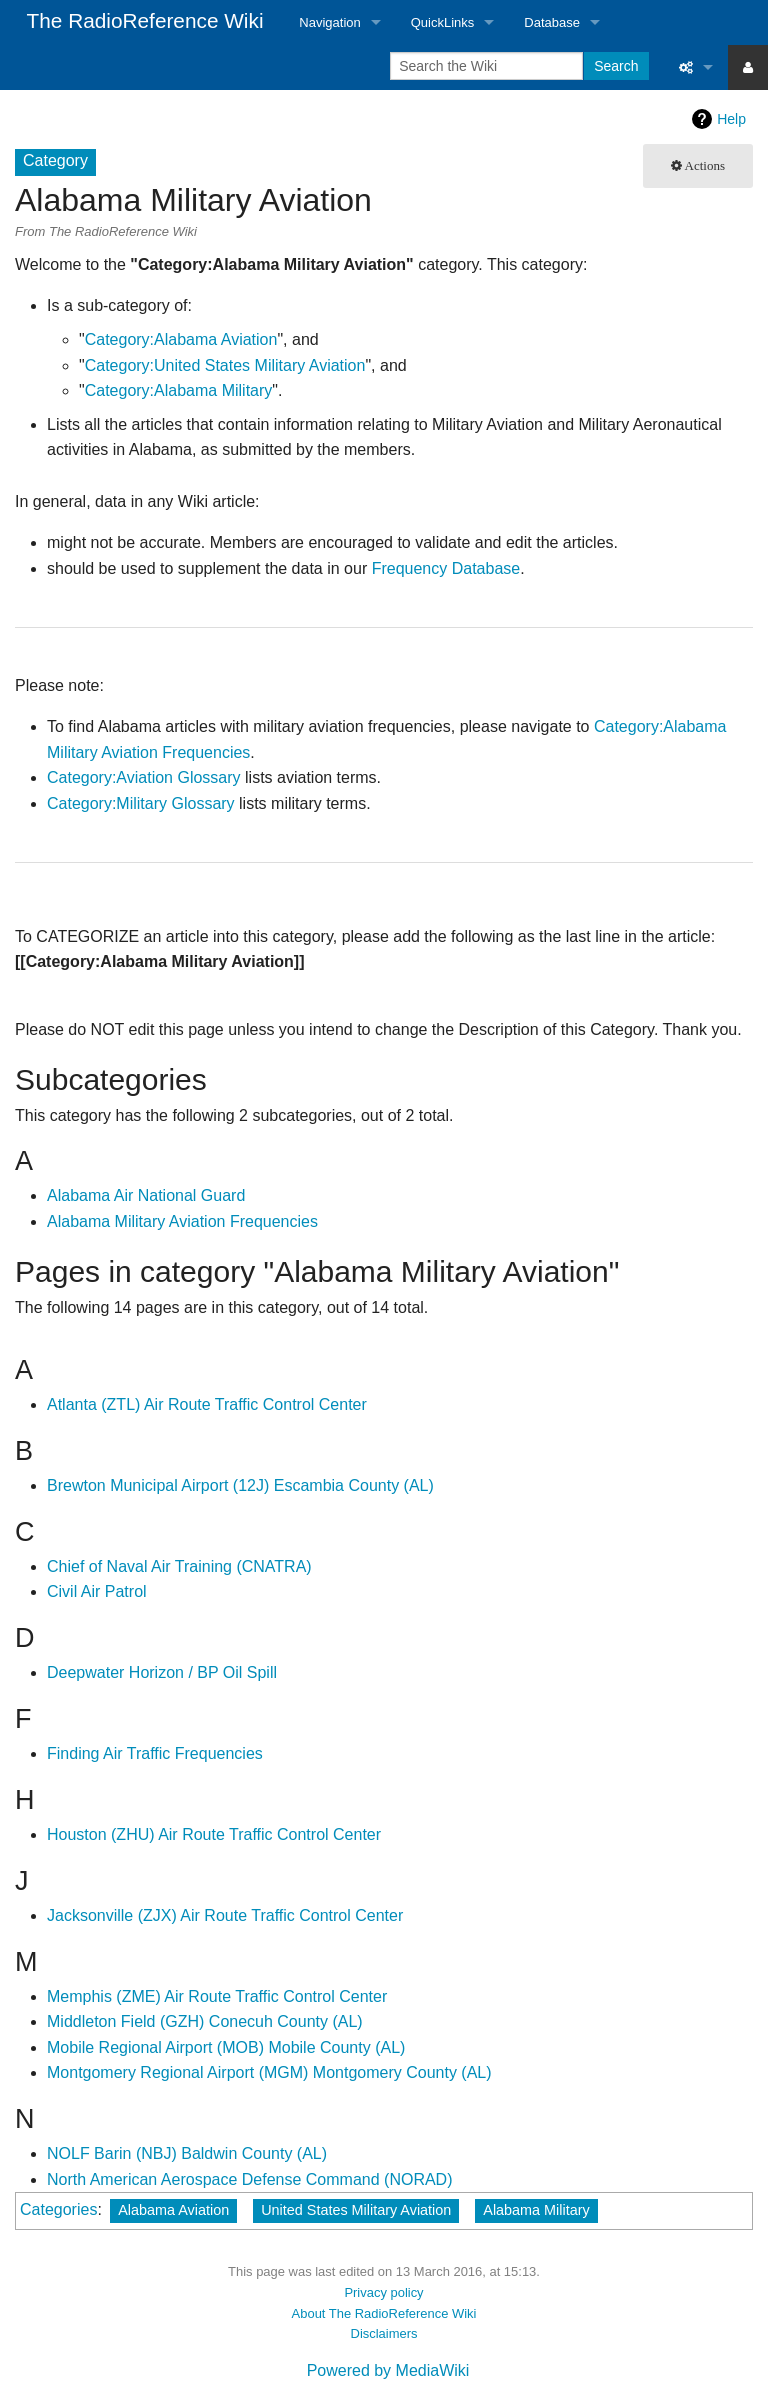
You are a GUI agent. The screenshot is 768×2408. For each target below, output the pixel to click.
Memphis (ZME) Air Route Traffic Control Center (217, 1996)
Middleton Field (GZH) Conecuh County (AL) (205, 2021)
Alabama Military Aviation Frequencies (182, 1221)
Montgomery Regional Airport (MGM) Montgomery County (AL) (269, 2072)
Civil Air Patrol (97, 1591)
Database (552, 22)
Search (616, 66)
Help (731, 119)
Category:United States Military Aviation (225, 365)
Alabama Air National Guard (146, 1195)
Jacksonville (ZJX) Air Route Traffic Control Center (225, 1915)
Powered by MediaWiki (388, 2370)
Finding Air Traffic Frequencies (155, 1753)
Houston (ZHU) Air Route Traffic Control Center (214, 1834)
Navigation (329, 22)
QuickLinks (443, 22)
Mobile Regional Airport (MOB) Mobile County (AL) (226, 2047)
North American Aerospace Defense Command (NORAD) (250, 2179)
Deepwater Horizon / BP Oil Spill (162, 1672)
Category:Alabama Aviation (181, 339)
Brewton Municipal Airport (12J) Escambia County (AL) (240, 1485)
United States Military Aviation (356, 2210)
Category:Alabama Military (179, 390)
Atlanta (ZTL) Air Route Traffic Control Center (207, 1404)
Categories (58, 2209)
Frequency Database (446, 568)
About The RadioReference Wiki (384, 2313)
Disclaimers (384, 2333)
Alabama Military (536, 2210)
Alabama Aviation (173, 2210)
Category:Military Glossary (141, 803)
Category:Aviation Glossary (144, 777)
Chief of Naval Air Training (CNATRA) (179, 1566)
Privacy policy (383, 2292)
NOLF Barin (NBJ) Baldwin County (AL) (187, 2153)
